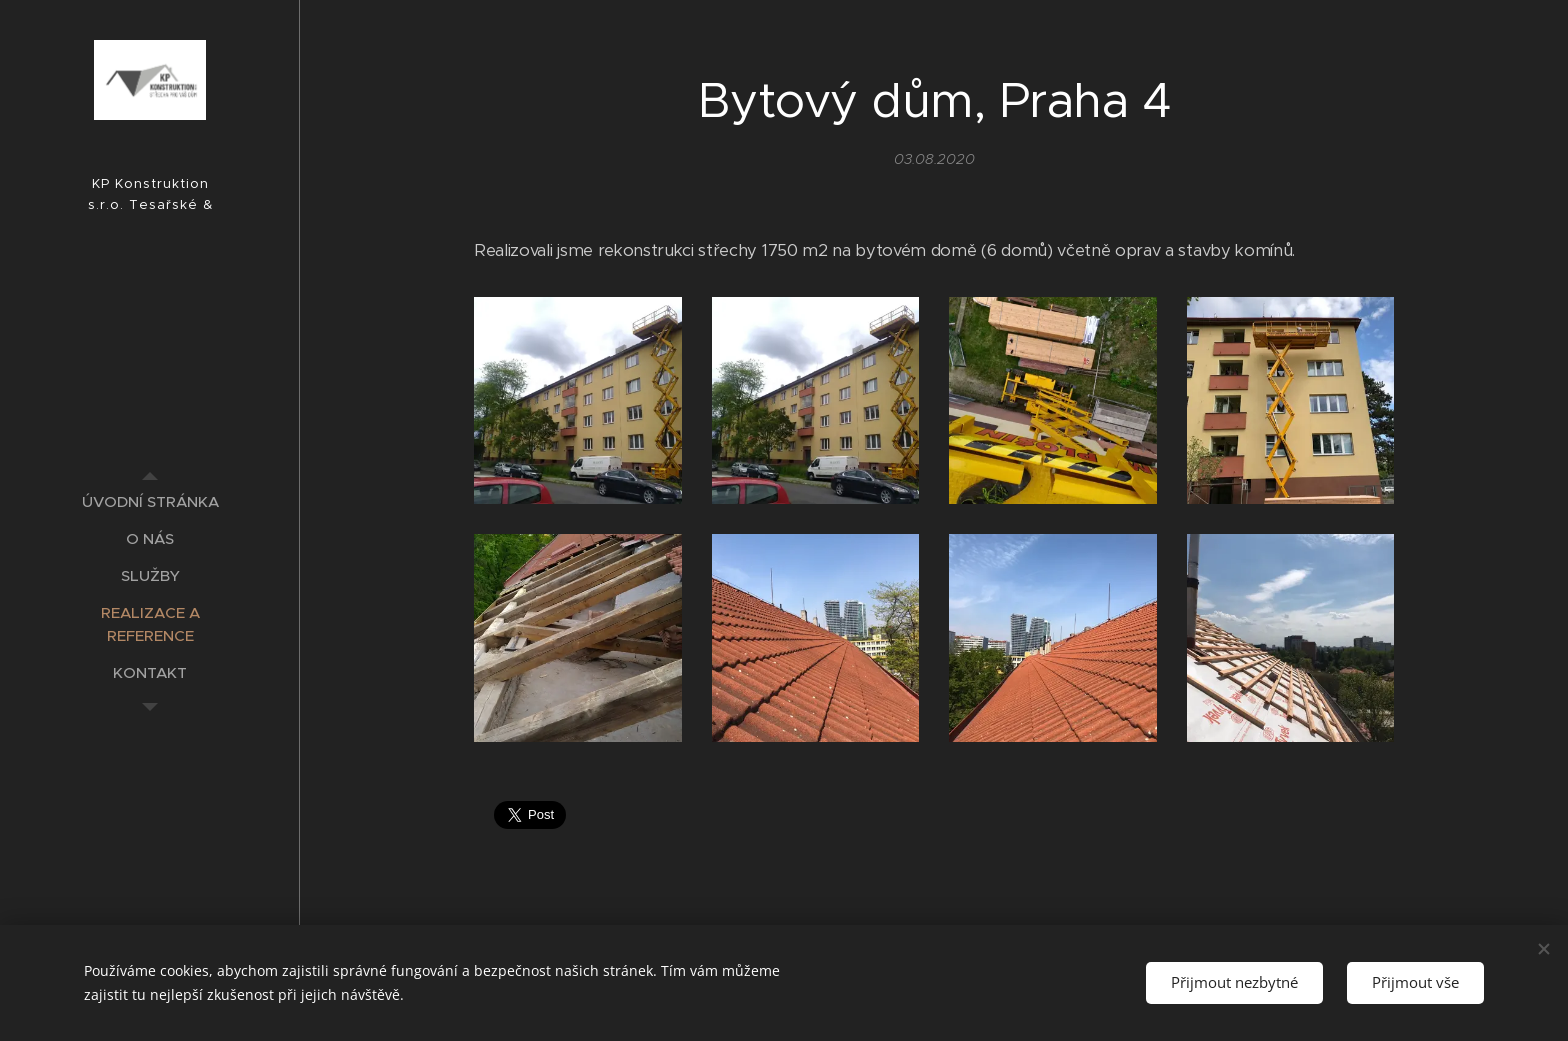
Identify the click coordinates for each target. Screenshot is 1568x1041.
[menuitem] (150, 501)
